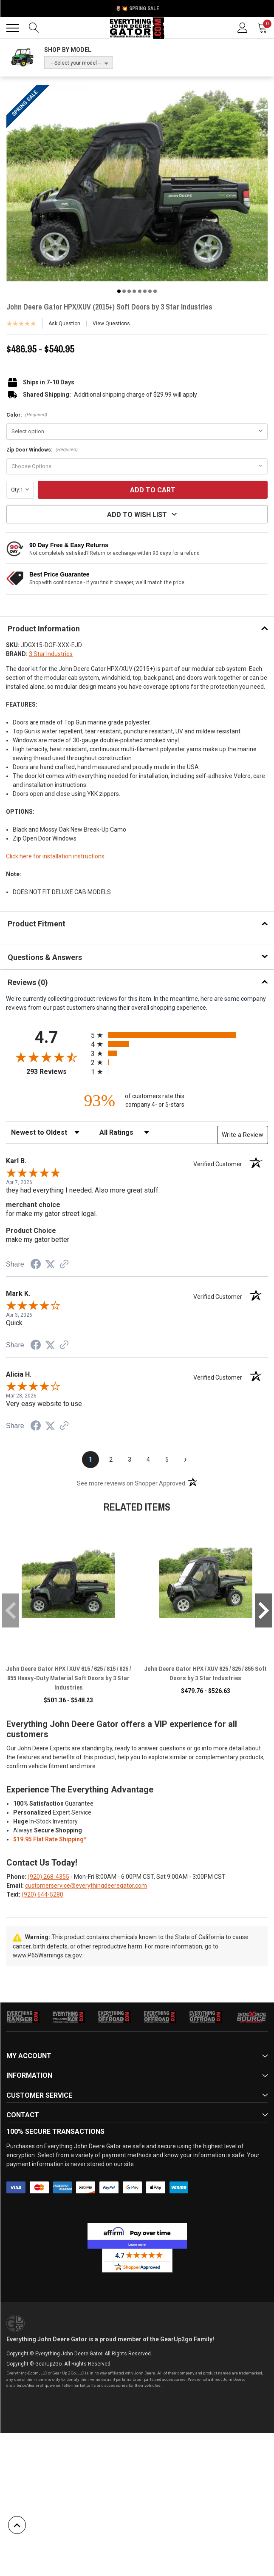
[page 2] (111, 1459)
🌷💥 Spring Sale (137, 8)
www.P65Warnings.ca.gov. (48, 1955)
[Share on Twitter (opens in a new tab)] (50, 1264)
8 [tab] (155, 291)
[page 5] (167, 1459)
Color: (26, 415)
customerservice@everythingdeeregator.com (86, 1885)
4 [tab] (134, 291)
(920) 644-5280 (42, 1894)
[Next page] (185, 1459)
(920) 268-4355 (48, 1876)
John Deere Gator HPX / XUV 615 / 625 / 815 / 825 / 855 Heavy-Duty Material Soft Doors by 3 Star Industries (68, 1678)
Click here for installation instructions (55, 856)
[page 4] (148, 1459)
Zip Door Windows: (42, 450)
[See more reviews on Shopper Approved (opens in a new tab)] (64, 1264)
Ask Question (64, 324)
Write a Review (242, 1134)
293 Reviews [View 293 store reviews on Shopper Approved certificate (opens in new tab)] (56, 1072)
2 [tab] (124, 291)
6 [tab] (145, 291)
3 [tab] (129, 291)
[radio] (179, 1035)
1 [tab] (119, 291)
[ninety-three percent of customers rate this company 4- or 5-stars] (137, 1100)
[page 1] (90, 1459)
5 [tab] (139, 291)
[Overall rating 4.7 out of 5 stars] (46, 1057)
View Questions (111, 324)
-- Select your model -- (76, 63)
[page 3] (129, 1459)
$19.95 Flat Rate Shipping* (50, 1839)
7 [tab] (150, 291)
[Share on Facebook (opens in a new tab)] (36, 1265)
